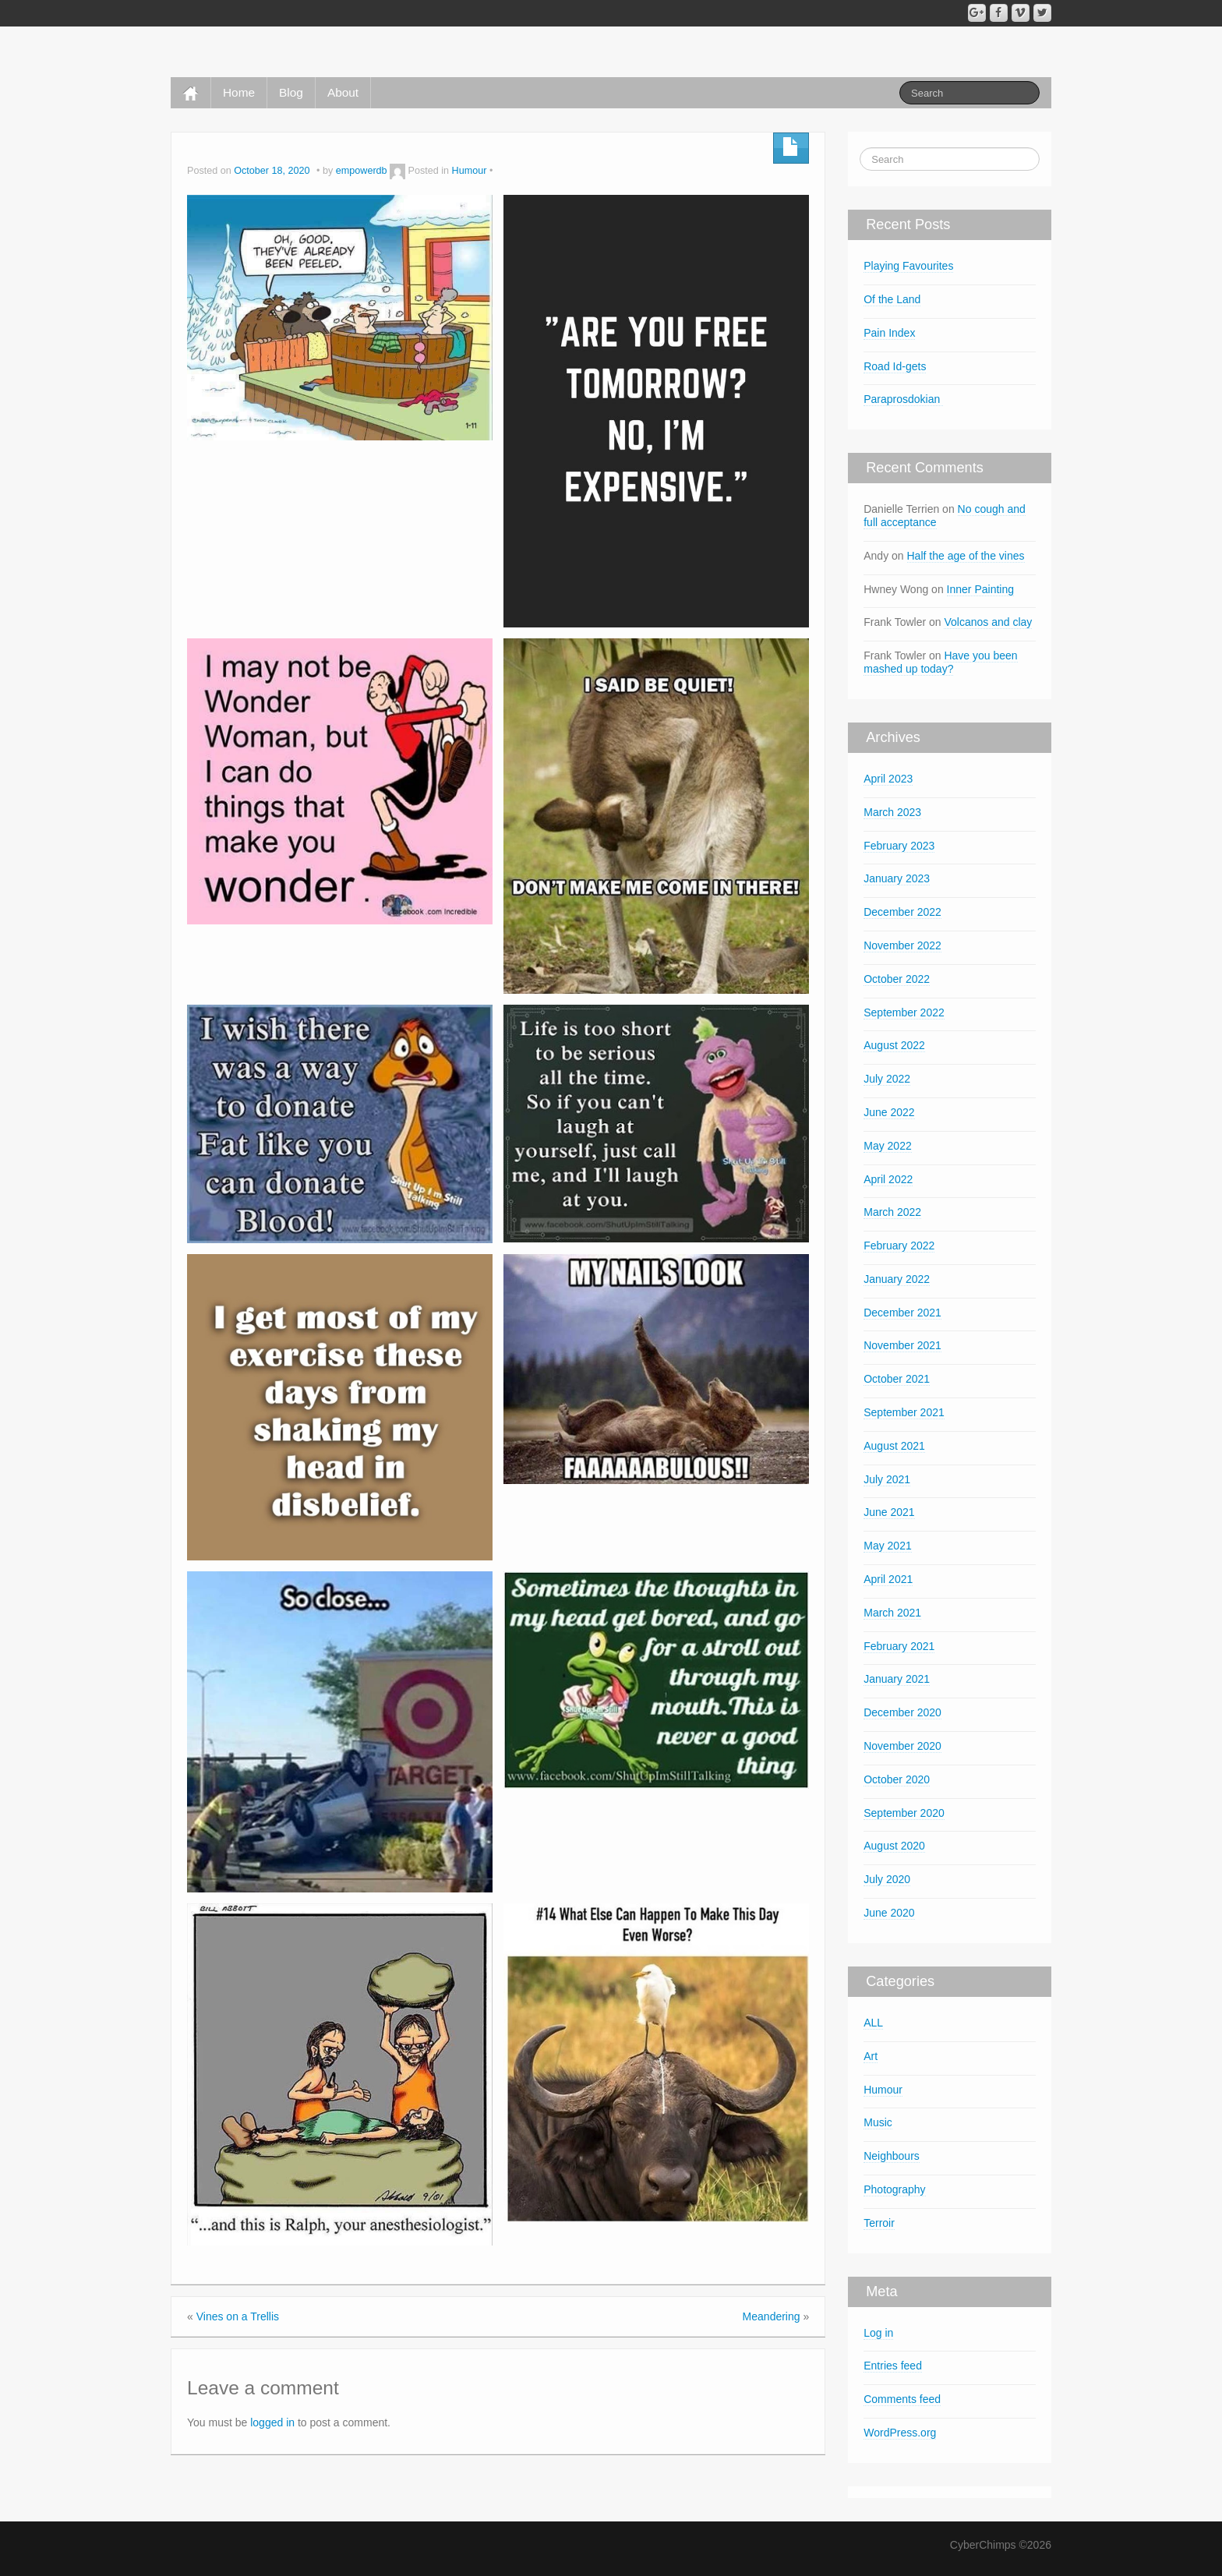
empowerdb (361, 170)
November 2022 (902, 945)
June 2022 (889, 1112)
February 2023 (899, 845)
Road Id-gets (895, 366)
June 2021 (889, 1512)
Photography (894, 2189)
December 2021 (902, 1312)
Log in (878, 2333)
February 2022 (899, 1245)
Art (871, 2056)
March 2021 (892, 1612)
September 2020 (904, 1813)
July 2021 (887, 1479)
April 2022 (888, 1179)
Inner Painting (980, 589)
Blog (291, 92)
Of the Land (892, 299)
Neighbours (892, 2156)
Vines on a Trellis (237, 2316)
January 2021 (897, 1679)
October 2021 (897, 1379)
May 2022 (887, 1146)
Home (239, 92)
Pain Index (889, 333)
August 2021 (894, 1446)
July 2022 (887, 1078)
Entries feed (893, 2365)
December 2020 (902, 1712)
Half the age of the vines (966, 555)
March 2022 (892, 1212)
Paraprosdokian (903, 399)
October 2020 (897, 1779)
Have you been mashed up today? (940, 662)
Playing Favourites (908, 266)
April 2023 (888, 778)
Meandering (771, 2316)
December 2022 (902, 912)
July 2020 (887, 1879)
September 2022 (904, 1012)
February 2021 (899, 1646)
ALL (873, 2022)
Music (878, 2122)
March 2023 (892, 812)
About (342, 92)
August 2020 (894, 1845)
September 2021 (904, 1412)
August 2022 (894, 1045)
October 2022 (897, 979)
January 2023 (897, 878)
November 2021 (902, 1345)
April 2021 (888, 1579)
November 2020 (902, 1746)
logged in (272, 2422)
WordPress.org (900, 2432)
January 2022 (897, 1279)
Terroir (879, 2223)
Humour (469, 170)
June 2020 (889, 1912)
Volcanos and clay (988, 622)
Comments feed (902, 2399)
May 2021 (887, 1545)
